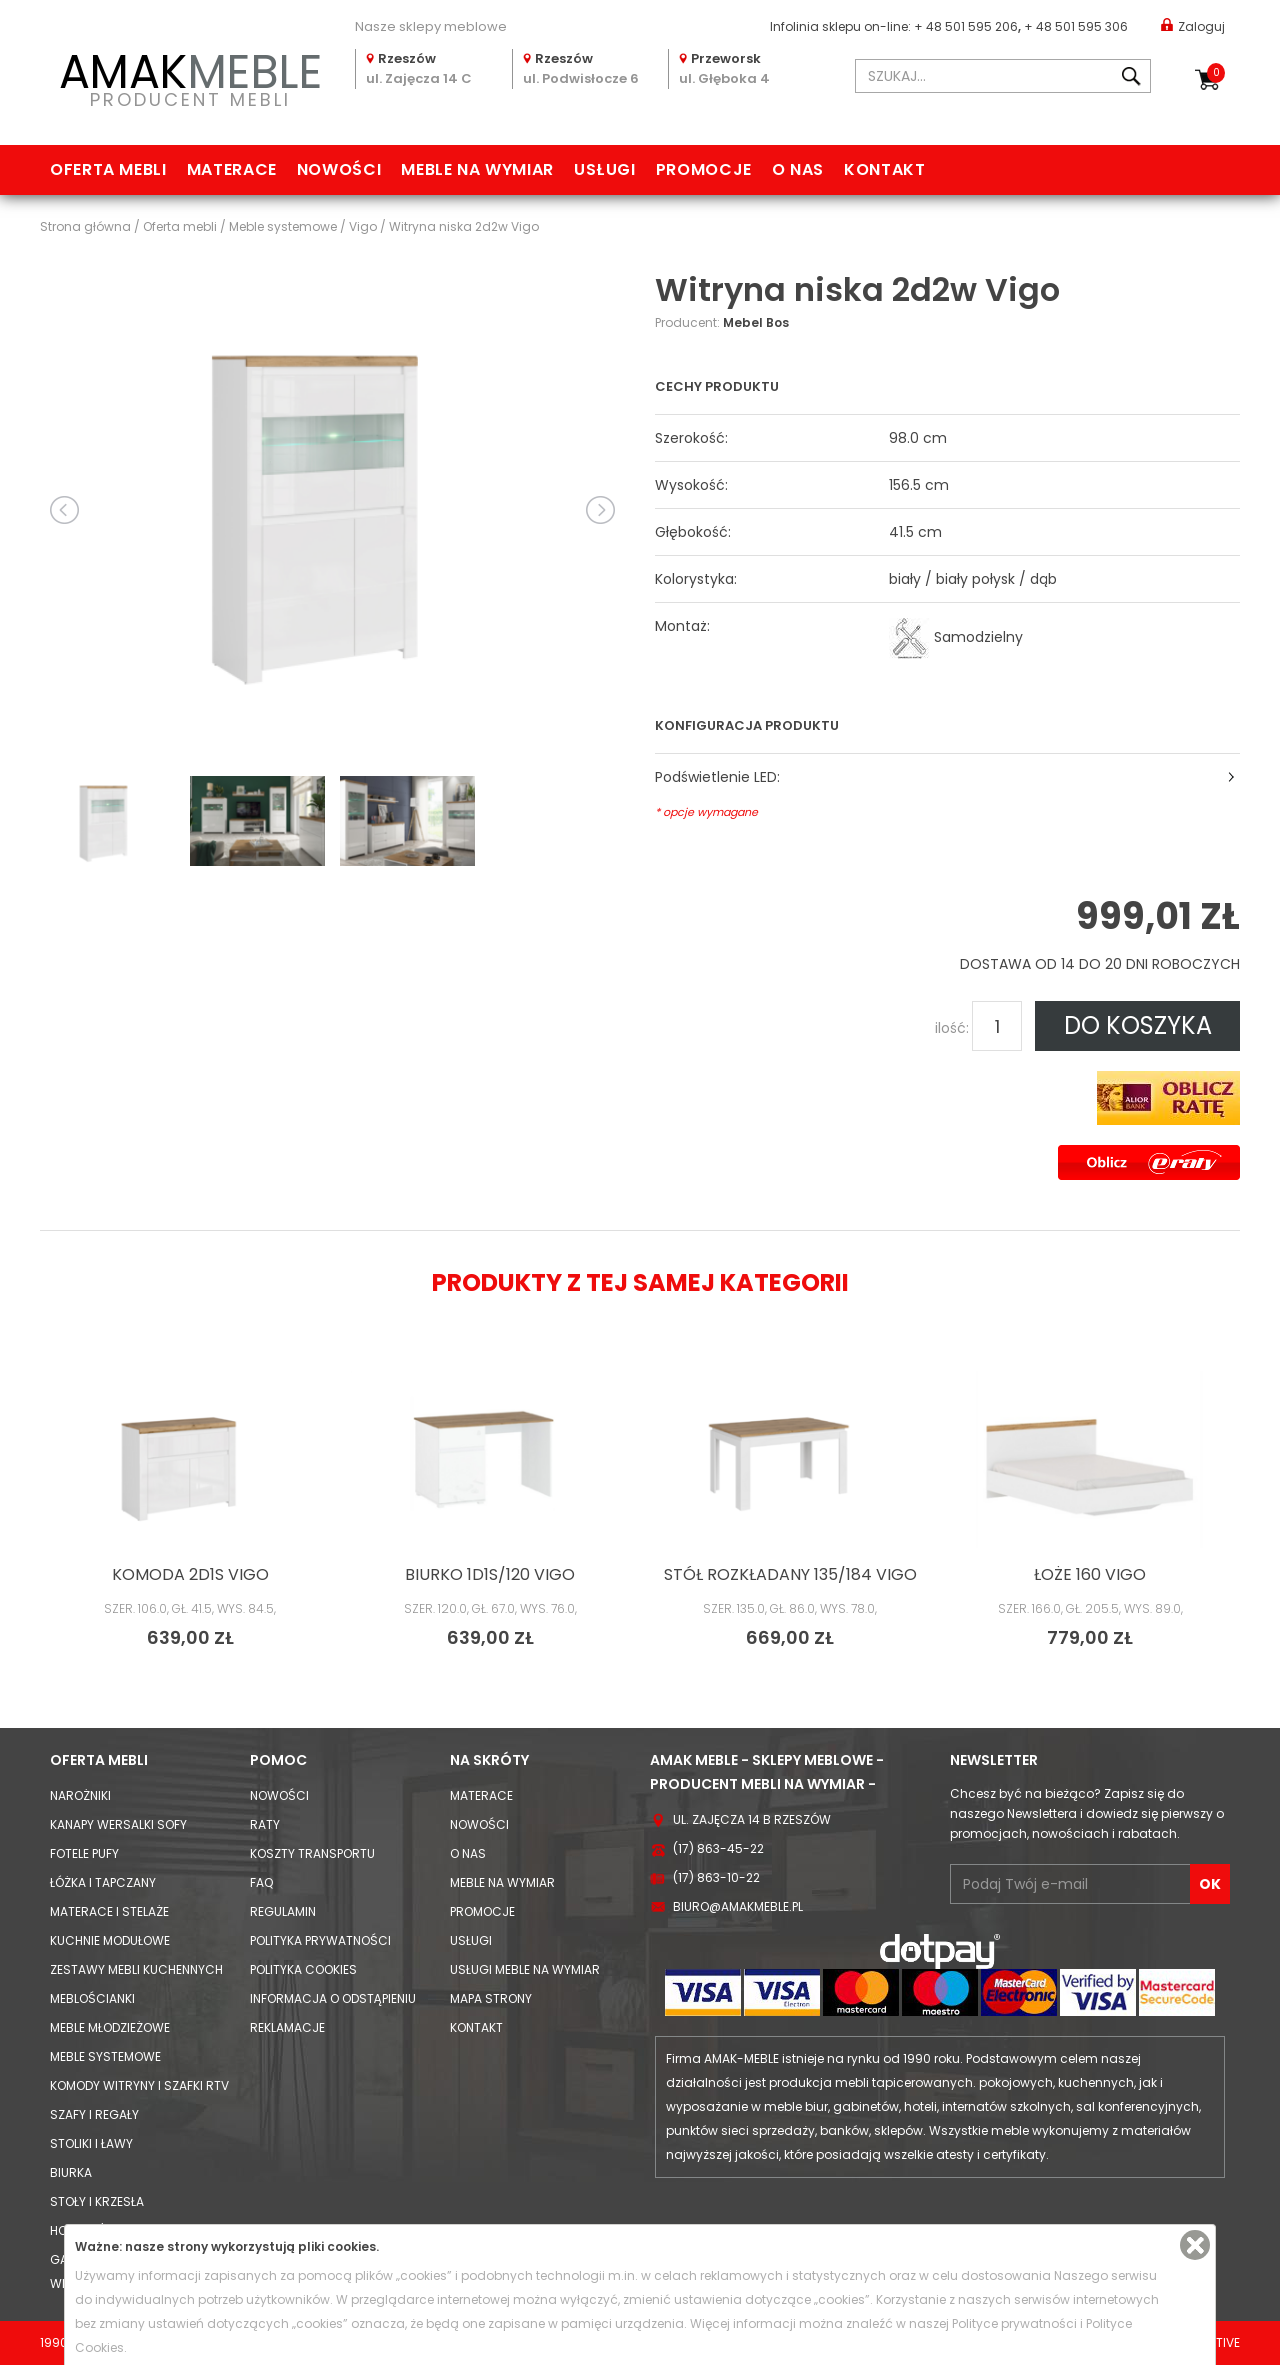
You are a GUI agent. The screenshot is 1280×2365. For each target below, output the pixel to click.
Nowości (339, 169)
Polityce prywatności (1014, 2323)
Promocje (704, 169)
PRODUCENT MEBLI (190, 76)
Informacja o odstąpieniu (333, 1998)
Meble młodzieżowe (110, 2027)
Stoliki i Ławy (91, 2143)
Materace (232, 169)
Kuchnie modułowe (110, 1940)
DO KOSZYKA (1138, 1025)
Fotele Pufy (84, 1853)
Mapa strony (491, 1998)
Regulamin (283, 1911)
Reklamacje (287, 2027)
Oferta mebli (108, 169)
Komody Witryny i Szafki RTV (139, 2085)
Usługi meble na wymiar (525, 1969)
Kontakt (884, 169)
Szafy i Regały (94, 2114)
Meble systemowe (105, 2056)
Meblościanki (92, 1998)
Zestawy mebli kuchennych (136, 1969)
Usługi (605, 169)
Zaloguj (1193, 25)
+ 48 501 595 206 (966, 26)
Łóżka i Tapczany (103, 1882)
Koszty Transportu (312, 1853)
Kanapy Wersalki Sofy (118, 1824)
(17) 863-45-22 (718, 1848)
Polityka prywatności (320, 1940)
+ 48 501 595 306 (1076, 26)
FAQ (261, 1882)
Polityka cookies (303, 1969)
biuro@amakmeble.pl (738, 1906)
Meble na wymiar (477, 169)
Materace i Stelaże (109, 1911)
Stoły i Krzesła (97, 2201)
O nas (798, 169)
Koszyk (1216, 73)
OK (1210, 1884)
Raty (265, 1824)
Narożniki (80, 1795)
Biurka (71, 2172)
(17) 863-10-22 (716, 1877)
